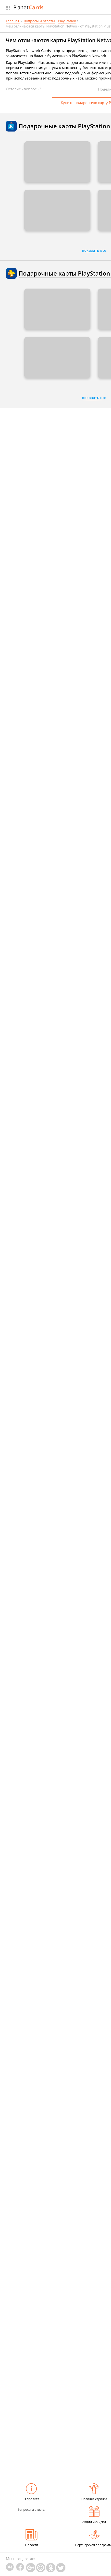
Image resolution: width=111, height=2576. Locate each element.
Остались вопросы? (23, 88)
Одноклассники (50, 2567)
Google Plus (30, 2567)
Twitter (60, 2567)
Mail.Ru (40, 2567)
